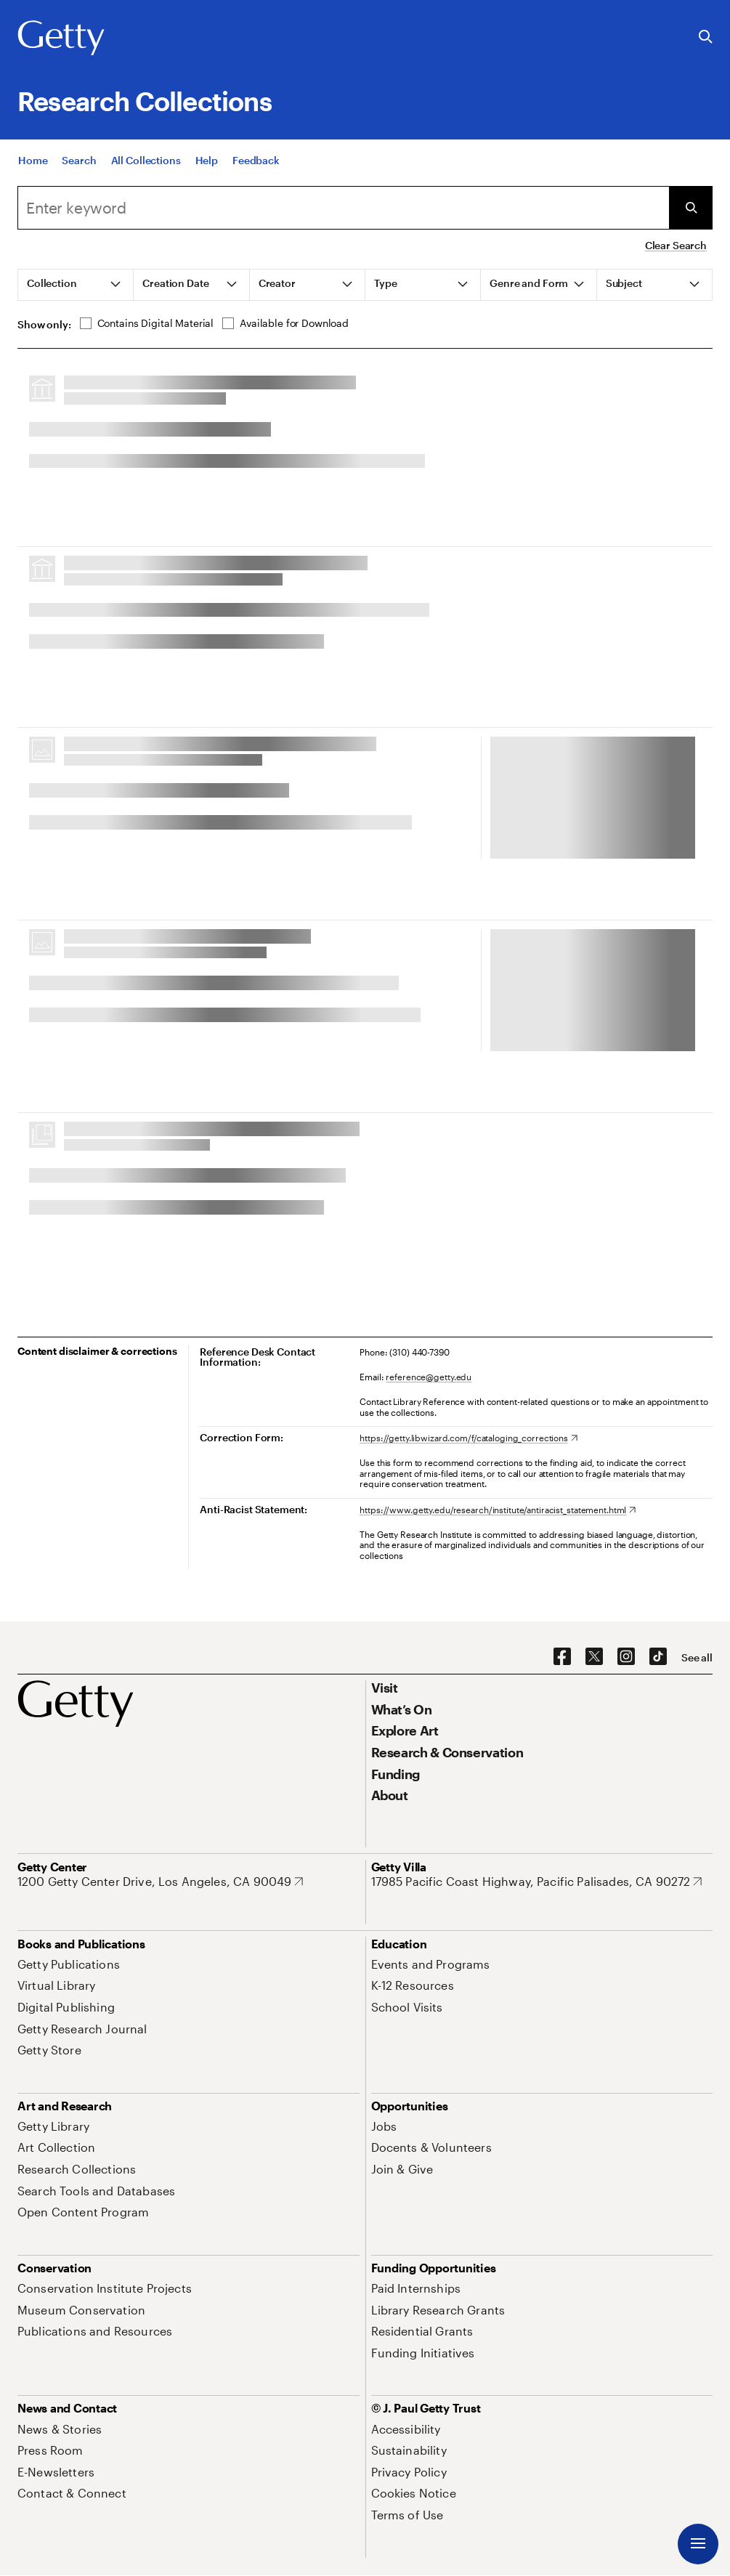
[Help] (206, 160)
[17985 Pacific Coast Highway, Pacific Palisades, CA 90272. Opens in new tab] (536, 1882)
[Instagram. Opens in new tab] (626, 1657)
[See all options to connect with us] (697, 1658)
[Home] (32, 160)
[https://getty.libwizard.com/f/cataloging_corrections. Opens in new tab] (468, 1438)
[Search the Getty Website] (706, 37)
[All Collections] (146, 160)
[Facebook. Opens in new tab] (562, 1657)
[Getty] (61, 38)
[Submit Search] (691, 208)
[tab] (76, 285)
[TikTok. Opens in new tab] (658, 1657)
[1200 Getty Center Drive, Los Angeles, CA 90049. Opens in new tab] (160, 1882)
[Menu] (698, 2544)
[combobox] (343, 208)
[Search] (79, 160)
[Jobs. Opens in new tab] (384, 2126)
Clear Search (676, 245)
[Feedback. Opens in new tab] (256, 160)
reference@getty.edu (428, 1377)
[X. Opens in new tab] (594, 1657)
